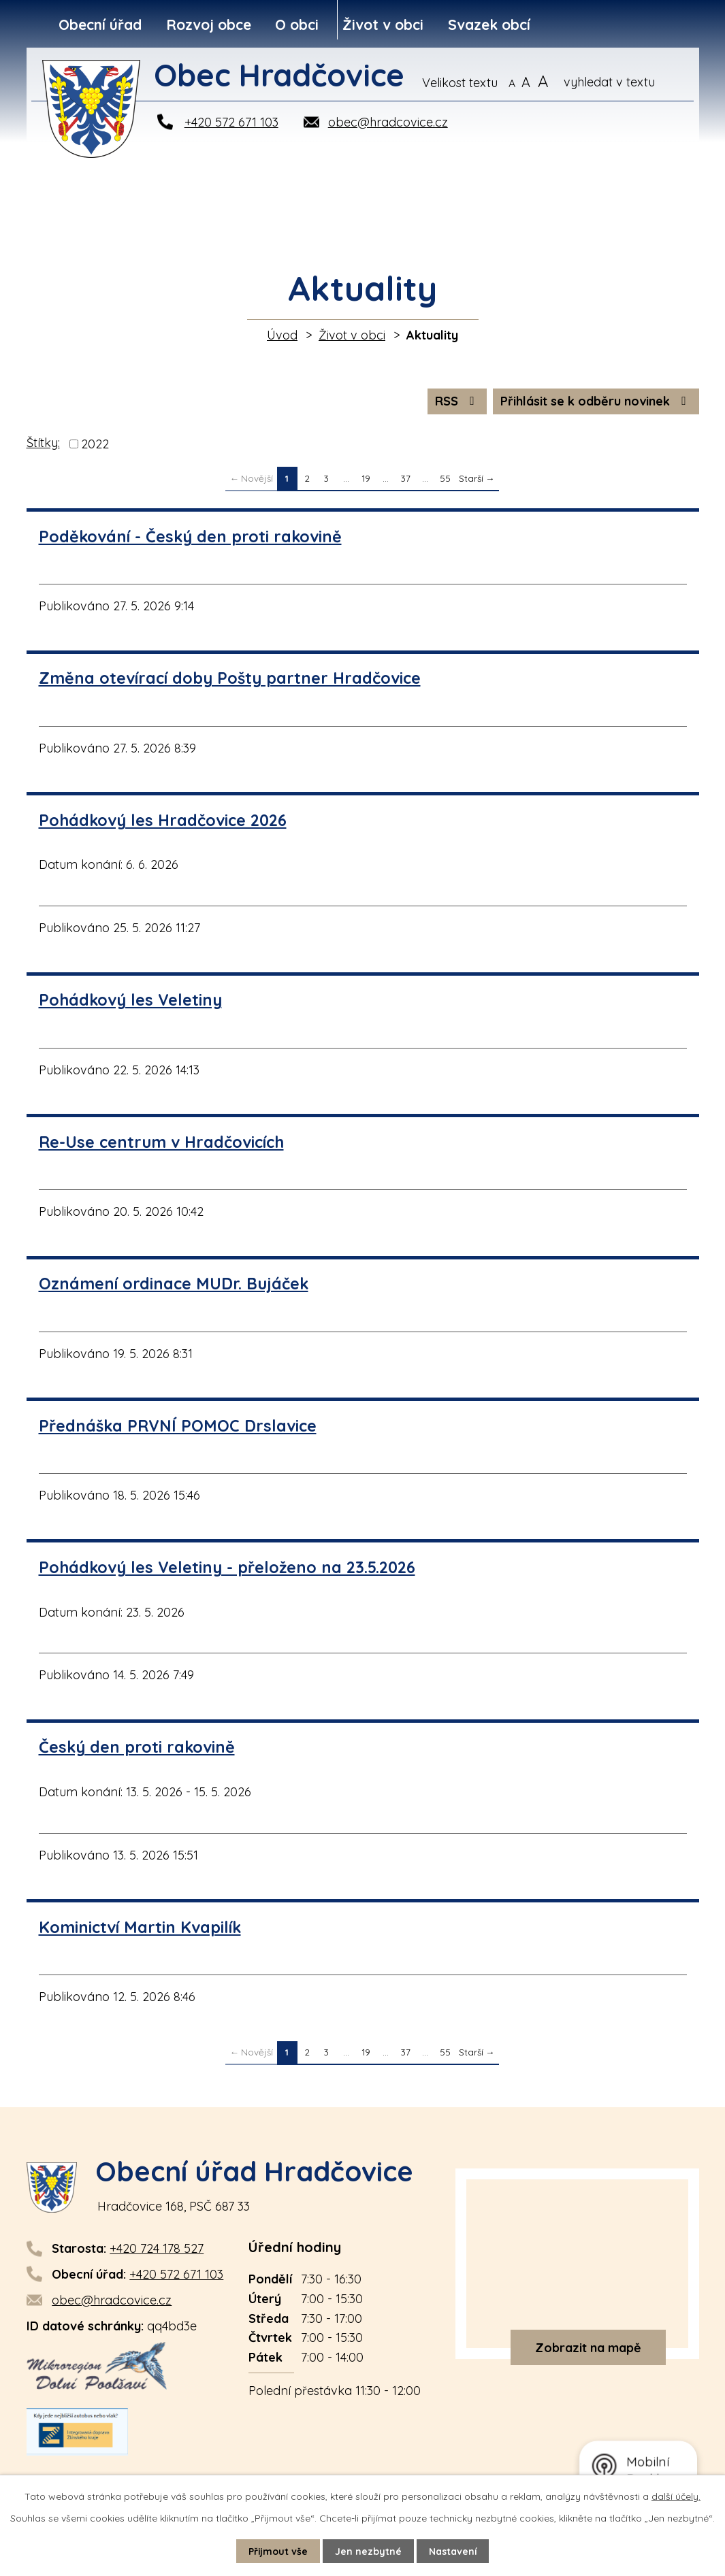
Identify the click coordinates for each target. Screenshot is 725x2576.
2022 (95, 444)
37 (405, 478)
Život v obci (382, 24)
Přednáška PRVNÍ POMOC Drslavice (178, 1426)
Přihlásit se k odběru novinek (596, 401)
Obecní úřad (100, 24)
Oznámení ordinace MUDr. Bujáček (173, 1283)
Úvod (282, 335)
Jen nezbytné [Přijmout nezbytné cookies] (368, 2551)
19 (365, 478)
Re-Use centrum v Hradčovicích (161, 1142)
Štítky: (43, 442)
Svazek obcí (489, 24)
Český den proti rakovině (137, 1747)
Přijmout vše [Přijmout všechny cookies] (278, 2551)
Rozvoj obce (208, 24)
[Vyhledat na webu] (628, 82)
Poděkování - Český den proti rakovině (190, 536)
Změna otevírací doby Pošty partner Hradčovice (230, 678)
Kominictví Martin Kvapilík (140, 1927)
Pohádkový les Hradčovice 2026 (163, 820)
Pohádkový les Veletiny (130, 1000)
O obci (297, 24)
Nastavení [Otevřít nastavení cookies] (453, 2551)
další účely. (675, 2496)
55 (445, 478)
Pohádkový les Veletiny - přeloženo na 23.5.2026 (227, 1567)
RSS (457, 401)
